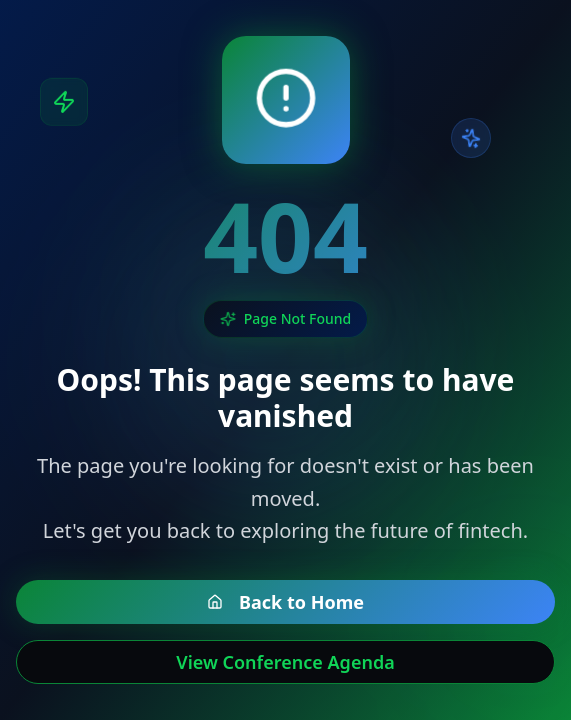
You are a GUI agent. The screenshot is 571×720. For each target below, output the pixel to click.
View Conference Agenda (285, 662)
